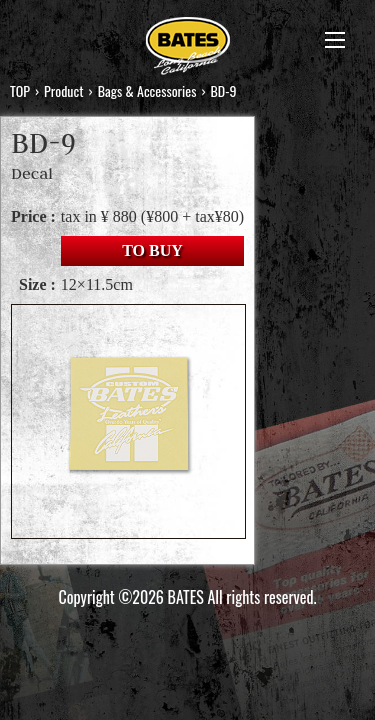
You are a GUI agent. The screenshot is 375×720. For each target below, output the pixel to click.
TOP (20, 90)
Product (63, 90)
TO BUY (152, 250)
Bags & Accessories (147, 90)
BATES (188, 48)
